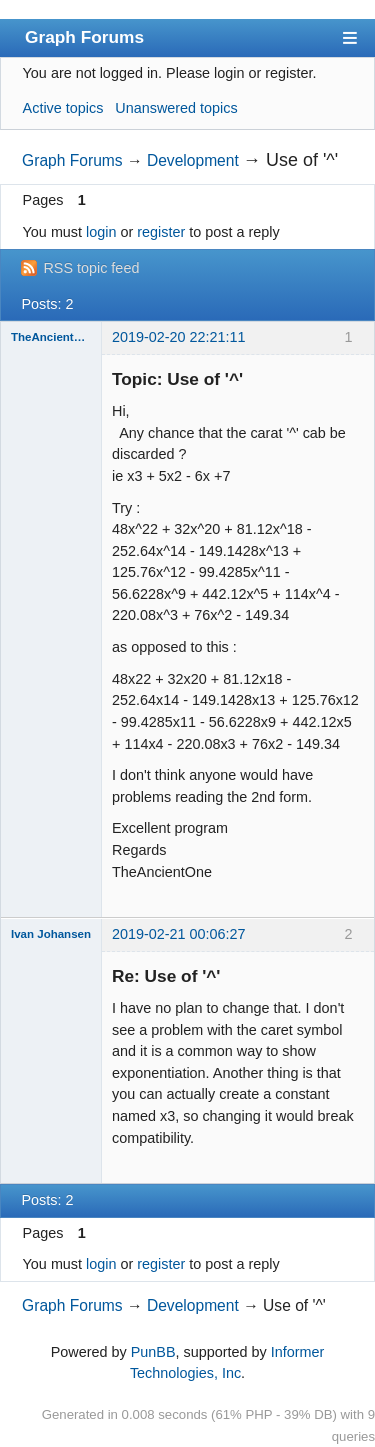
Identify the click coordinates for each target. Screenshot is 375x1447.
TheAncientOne (51, 337)
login (101, 232)
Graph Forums (84, 37)
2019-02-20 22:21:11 (179, 337)
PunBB (153, 1352)
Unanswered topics (176, 108)
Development (193, 160)
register (161, 232)
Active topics (63, 108)
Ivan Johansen (51, 934)
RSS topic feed (91, 268)
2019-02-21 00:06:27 (179, 934)
